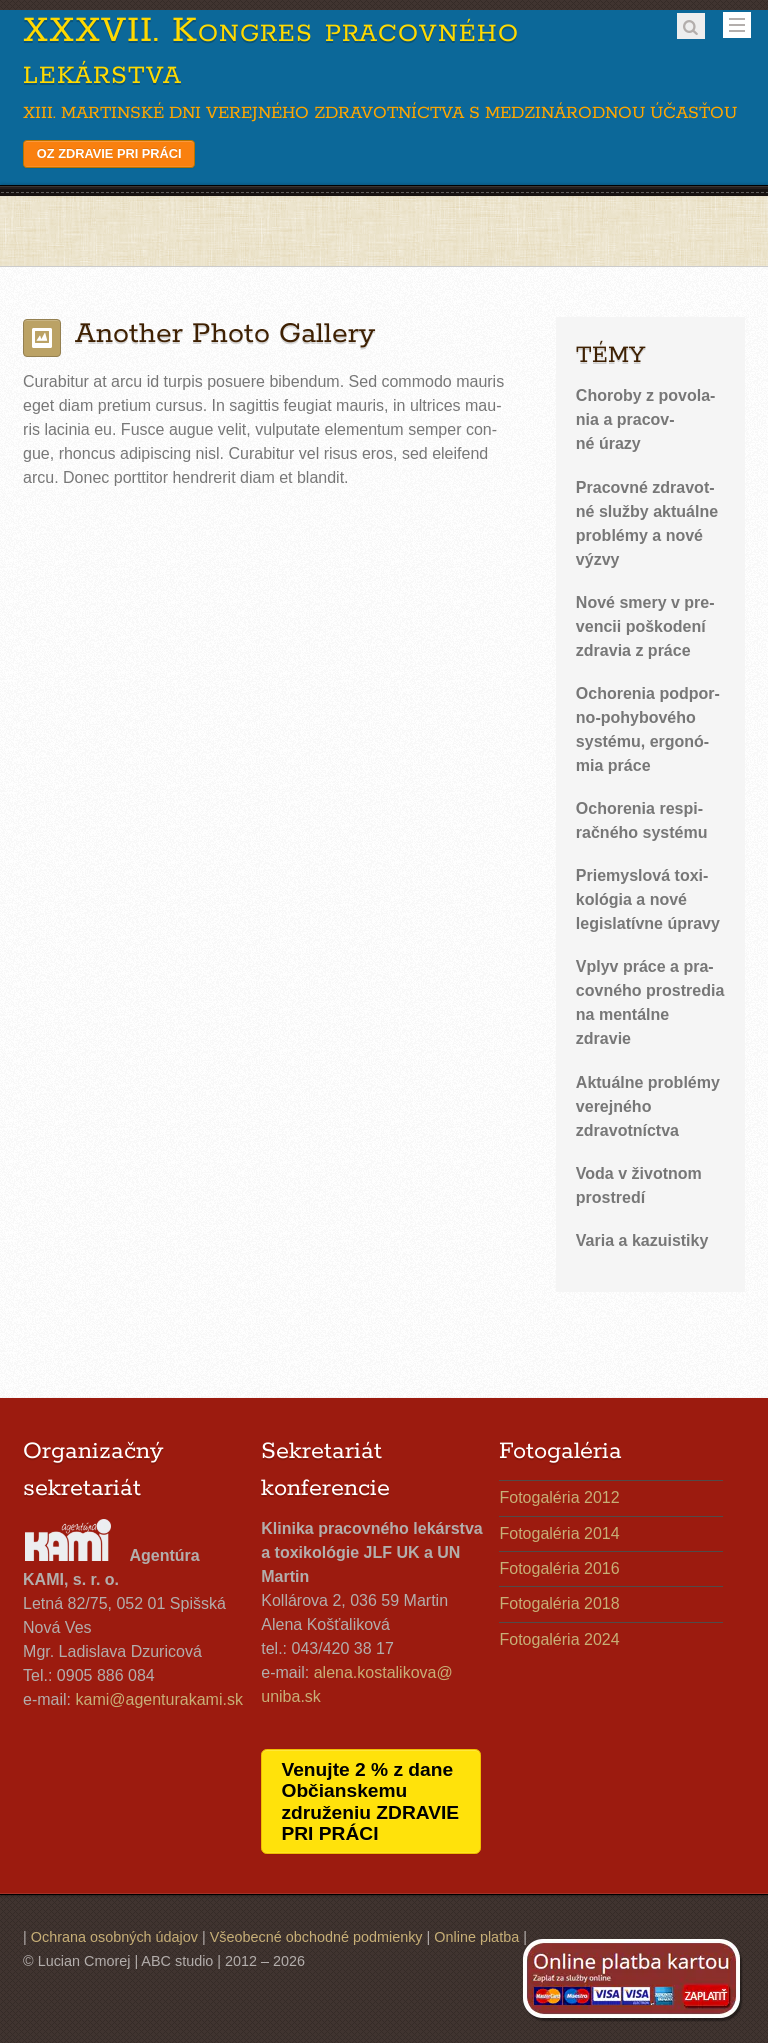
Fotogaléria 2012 (559, 1497)
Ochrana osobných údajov (114, 1937)
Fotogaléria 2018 (559, 1603)
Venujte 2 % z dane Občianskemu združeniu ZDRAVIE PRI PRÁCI (370, 1801)
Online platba (476, 1937)
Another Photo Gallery (225, 334)
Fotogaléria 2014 (559, 1533)
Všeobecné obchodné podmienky (316, 1937)
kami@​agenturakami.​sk (159, 1699)
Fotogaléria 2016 (559, 1568)
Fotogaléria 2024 (559, 1639)
